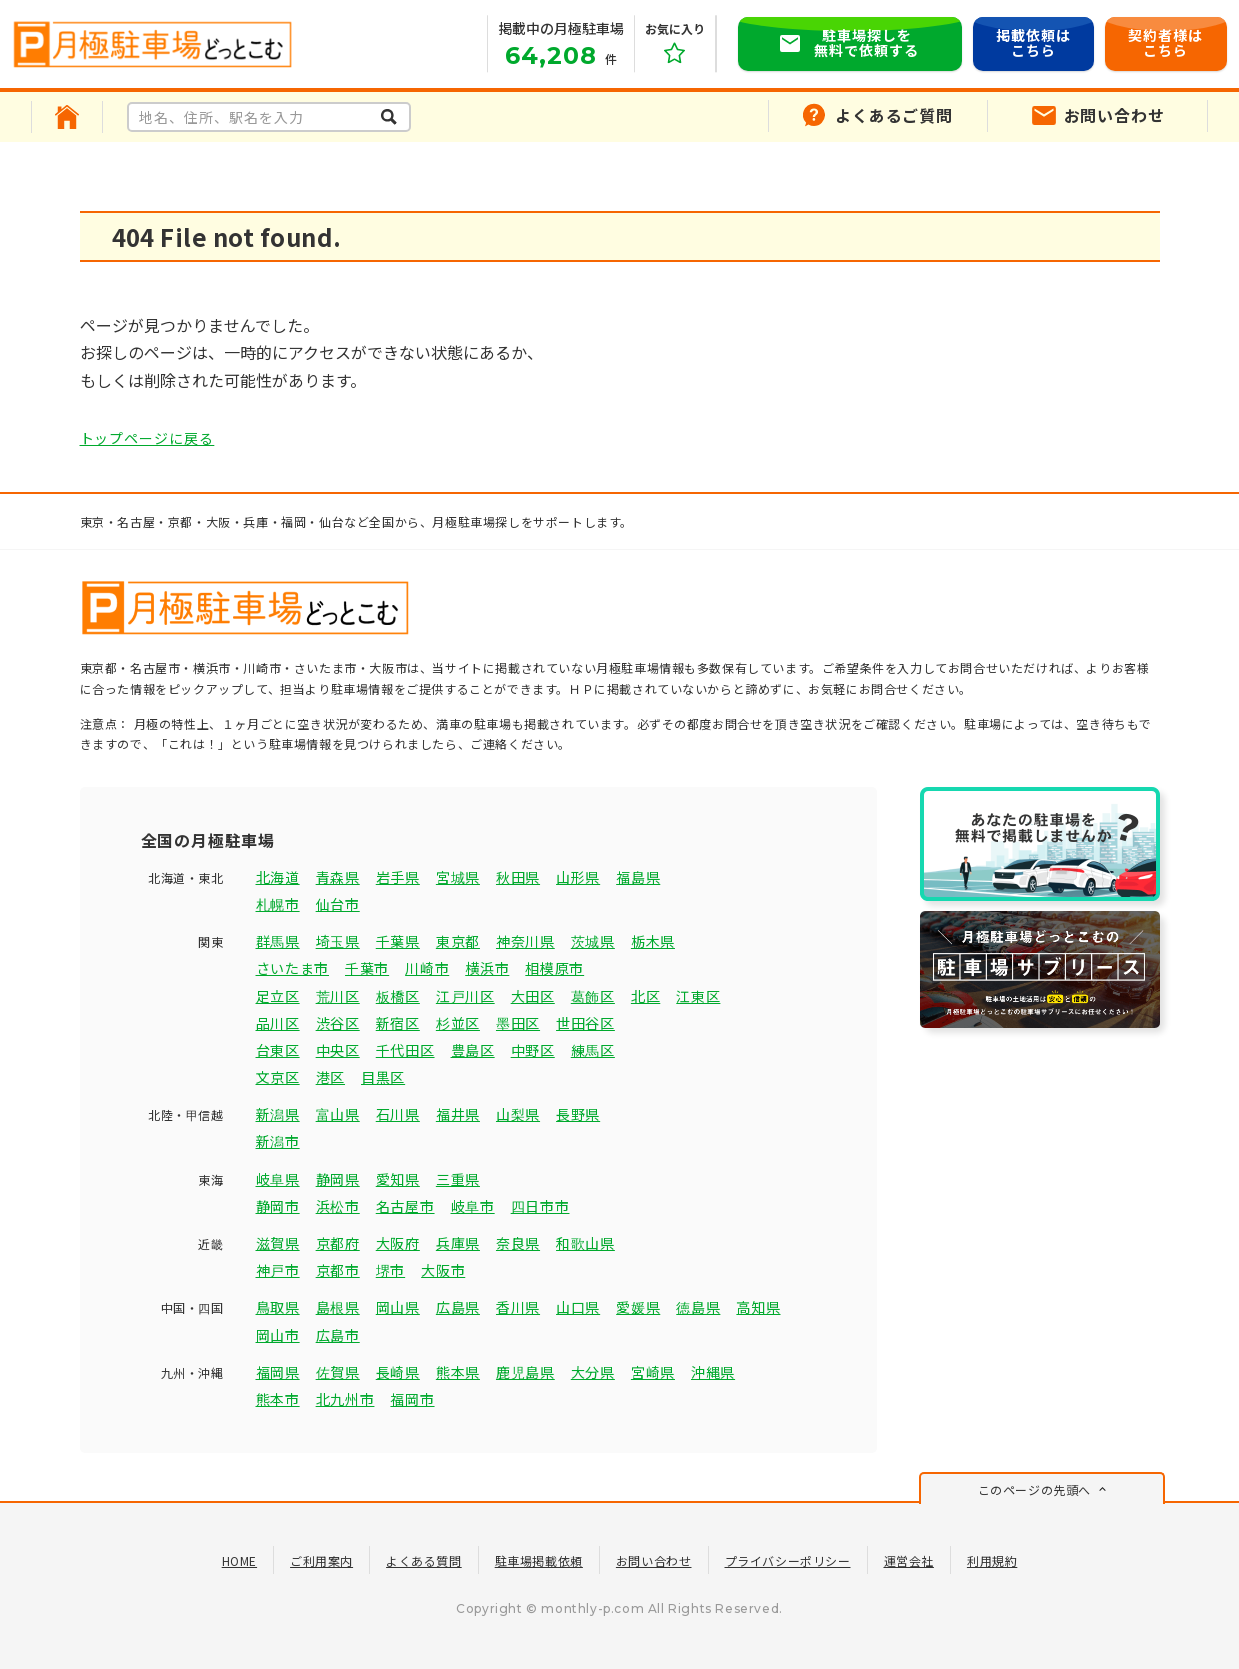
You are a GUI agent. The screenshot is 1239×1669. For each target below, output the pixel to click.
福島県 (638, 877)
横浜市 (487, 968)
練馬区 (593, 1050)
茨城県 (593, 941)
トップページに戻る (147, 438)
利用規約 (992, 1560)
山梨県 (518, 1114)
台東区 (278, 1050)
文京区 (278, 1077)
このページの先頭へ (1034, 1489)
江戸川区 (465, 996)
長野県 (578, 1114)
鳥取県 (278, 1307)
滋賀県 (278, 1243)
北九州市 (345, 1399)
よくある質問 (424, 1560)
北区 (645, 996)
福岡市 (412, 1399)
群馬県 (278, 941)
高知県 (758, 1307)
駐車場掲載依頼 (539, 1560)
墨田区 (518, 1023)
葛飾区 (593, 996)
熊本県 (458, 1372)
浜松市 (338, 1206)
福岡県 (278, 1372)
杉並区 (458, 1023)
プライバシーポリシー (788, 1560)
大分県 (593, 1372)
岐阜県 (278, 1179)
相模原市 (554, 968)
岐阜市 (473, 1206)
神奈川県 (525, 941)
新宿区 (398, 1023)
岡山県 (398, 1307)
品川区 (278, 1023)
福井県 (458, 1114)
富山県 (338, 1114)
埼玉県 (338, 941)
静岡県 (338, 1179)
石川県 (398, 1114)
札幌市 (278, 904)
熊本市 (278, 1399)
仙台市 (338, 904)
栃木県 (653, 941)
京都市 (338, 1270)
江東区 (698, 996)
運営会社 (909, 1560)
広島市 (338, 1335)
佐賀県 (338, 1372)
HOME (239, 1560)
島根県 (338, 1307)
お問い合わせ (654, 1560)
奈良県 (518, 1243)
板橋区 (398, 996)
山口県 (578, 1307)
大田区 (533, 996)
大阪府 (398, 1243)
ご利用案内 (321, 1560)
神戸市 (278, 1270)
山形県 (578, 877)
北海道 (278, 877)
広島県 (458, 1307)
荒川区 (338, 996)
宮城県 (458, 877)
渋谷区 (338, 1023)
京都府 (338, 1243)
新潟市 (278, 1141)
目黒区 (383, 1077)
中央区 (338, 1050)
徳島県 (698, 1307)
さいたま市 (293, 968)
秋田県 (518, 877)
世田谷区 (585, 1023)
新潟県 (278, 1114)
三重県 (458, 1179)
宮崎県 (653, 1372)
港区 (330, 1077)
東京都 (458, 941)
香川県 (518, 1307)
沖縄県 (713, 1372)
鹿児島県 (525, 1372)
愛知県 (398, 1179)
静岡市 (278, 1206)
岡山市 (278, 1335)
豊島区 (473, 1050)
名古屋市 (405, 1206)
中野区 (533, 1050)
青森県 (338, 877)
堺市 (390, 1270)
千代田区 (405, 1050)
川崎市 (427, 968)
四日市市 (540, 1206)
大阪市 (443, 1270)
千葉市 (367, 968)
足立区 (278, 996)
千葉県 (398, 941)
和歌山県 (585, 1243)
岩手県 (398, 877)
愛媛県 (638, 1307)
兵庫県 (458, 1243)
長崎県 (398, 1372)
